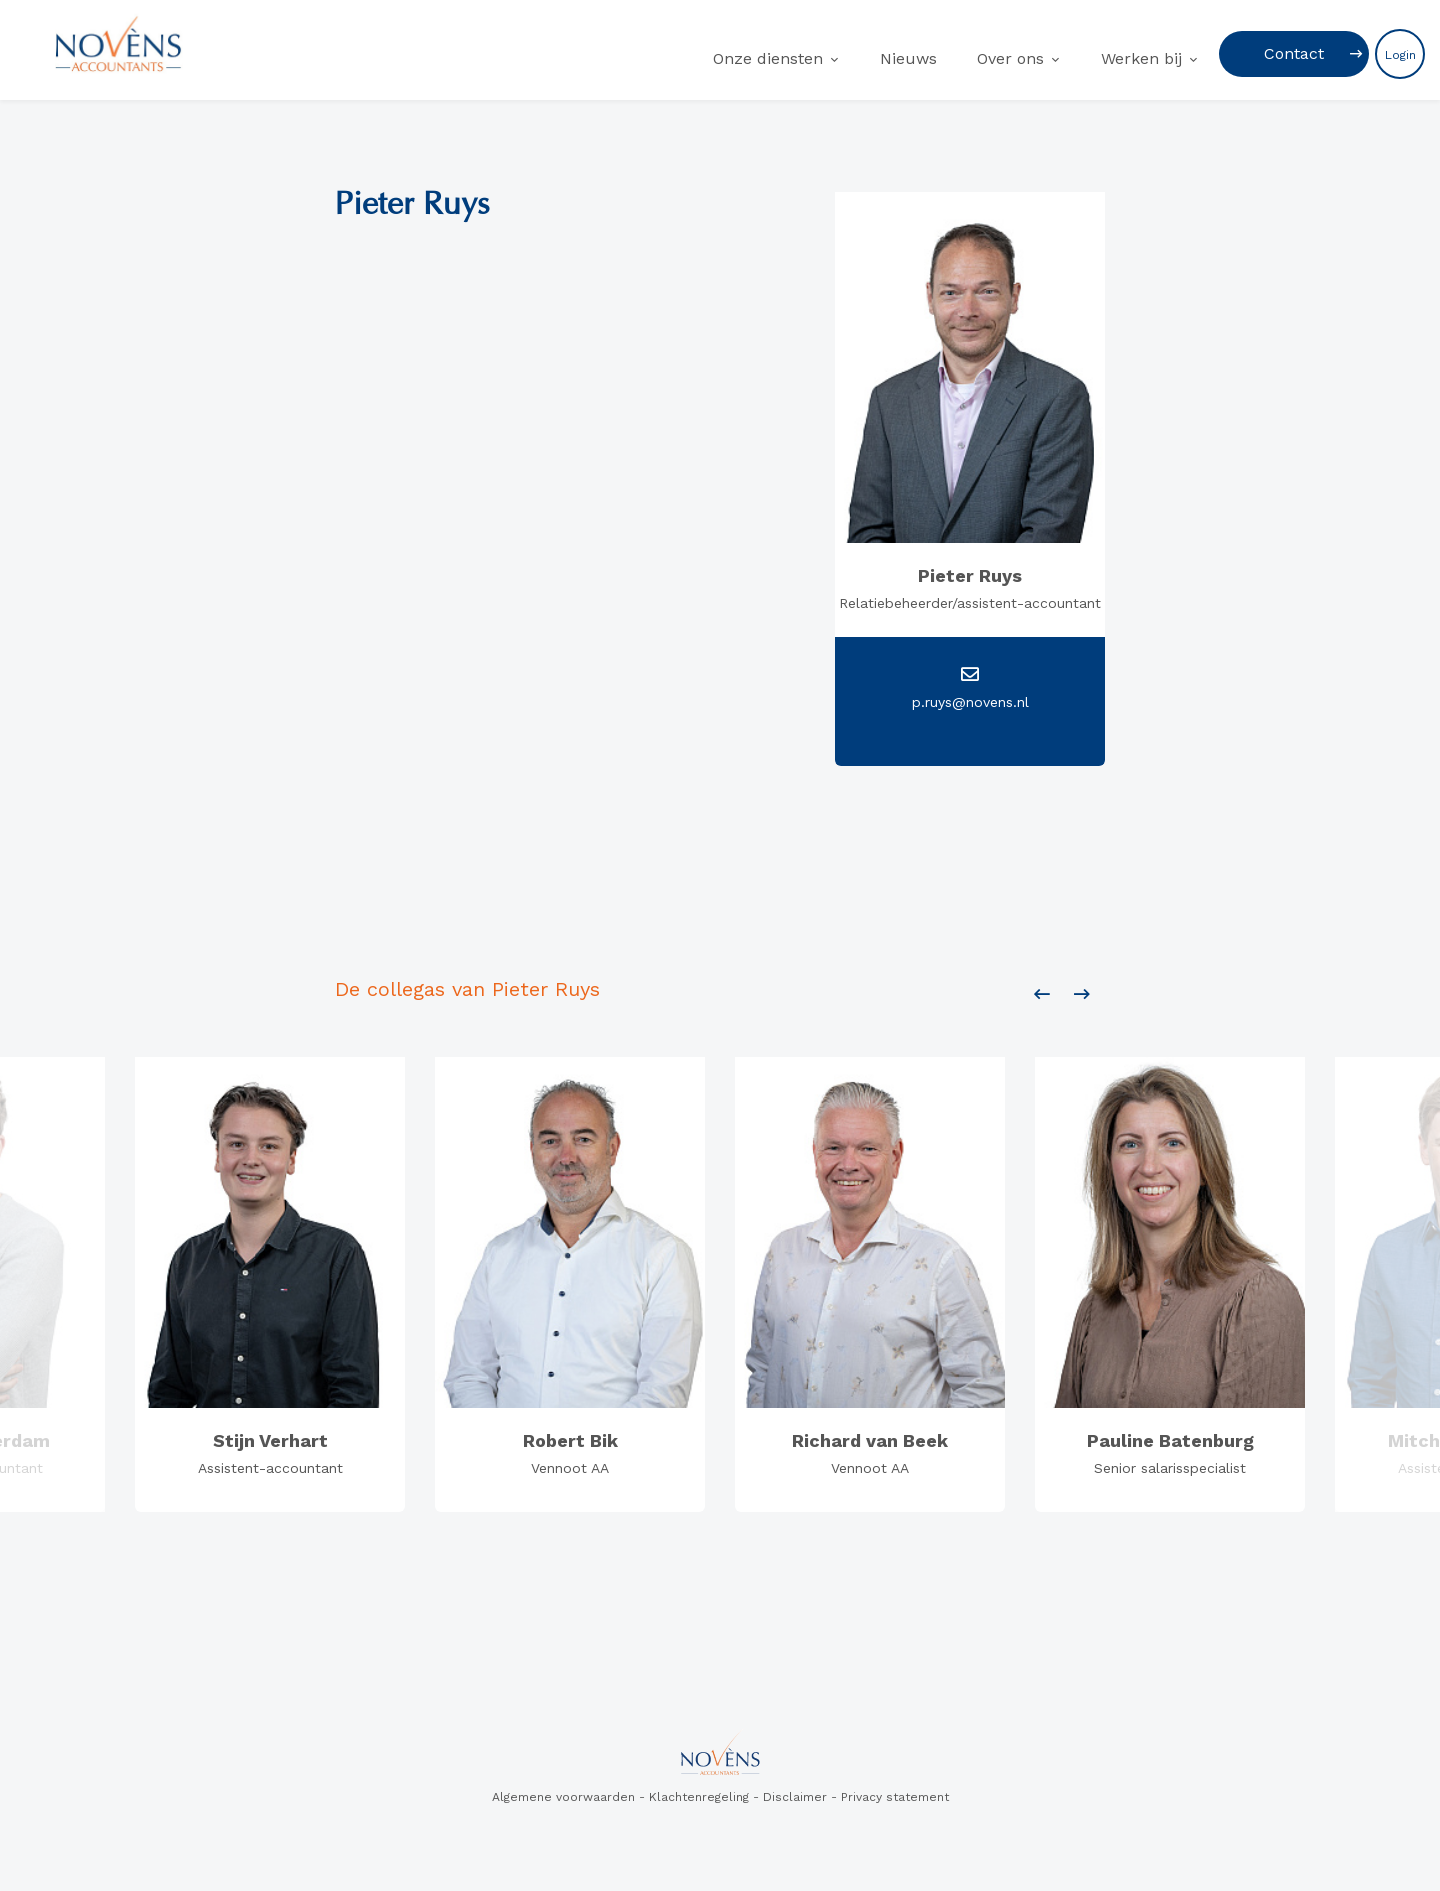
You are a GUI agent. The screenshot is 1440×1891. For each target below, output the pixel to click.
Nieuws (908, 58)
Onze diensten (768, 58)
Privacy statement (895, 1797)
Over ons (1010, 58)
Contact (1294, 53)
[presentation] (1042, 995)
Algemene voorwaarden (563, 1797)
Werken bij (1141, 58)
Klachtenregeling (699, 1797)
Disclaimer (795, 1797)
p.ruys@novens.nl (970, 702)
